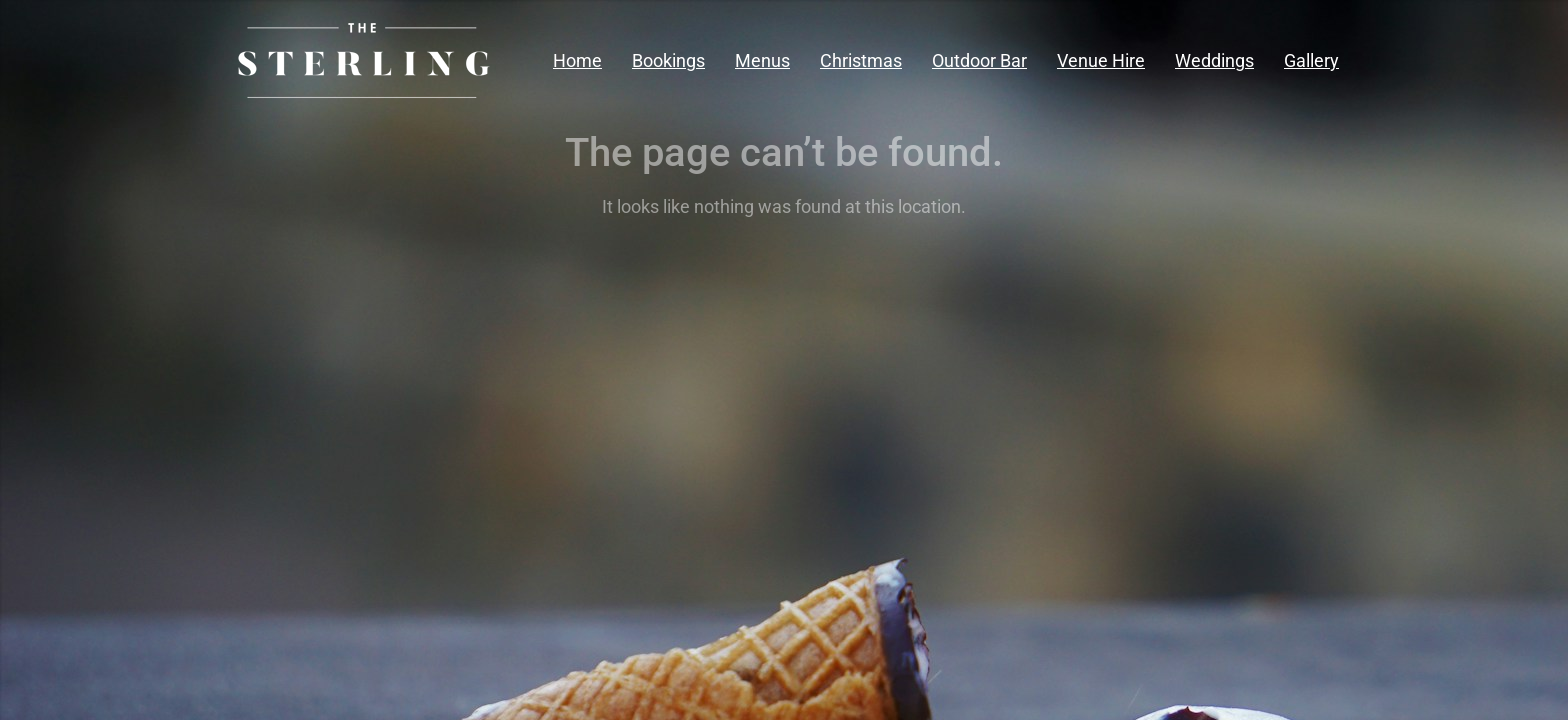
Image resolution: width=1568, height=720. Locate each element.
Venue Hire (1101, 60)
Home (577, 60)
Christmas (861, 60)
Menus (762, 60)
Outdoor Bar (979, 60)
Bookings (668, 60)
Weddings (1214, 60)
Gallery (1311, 60)
